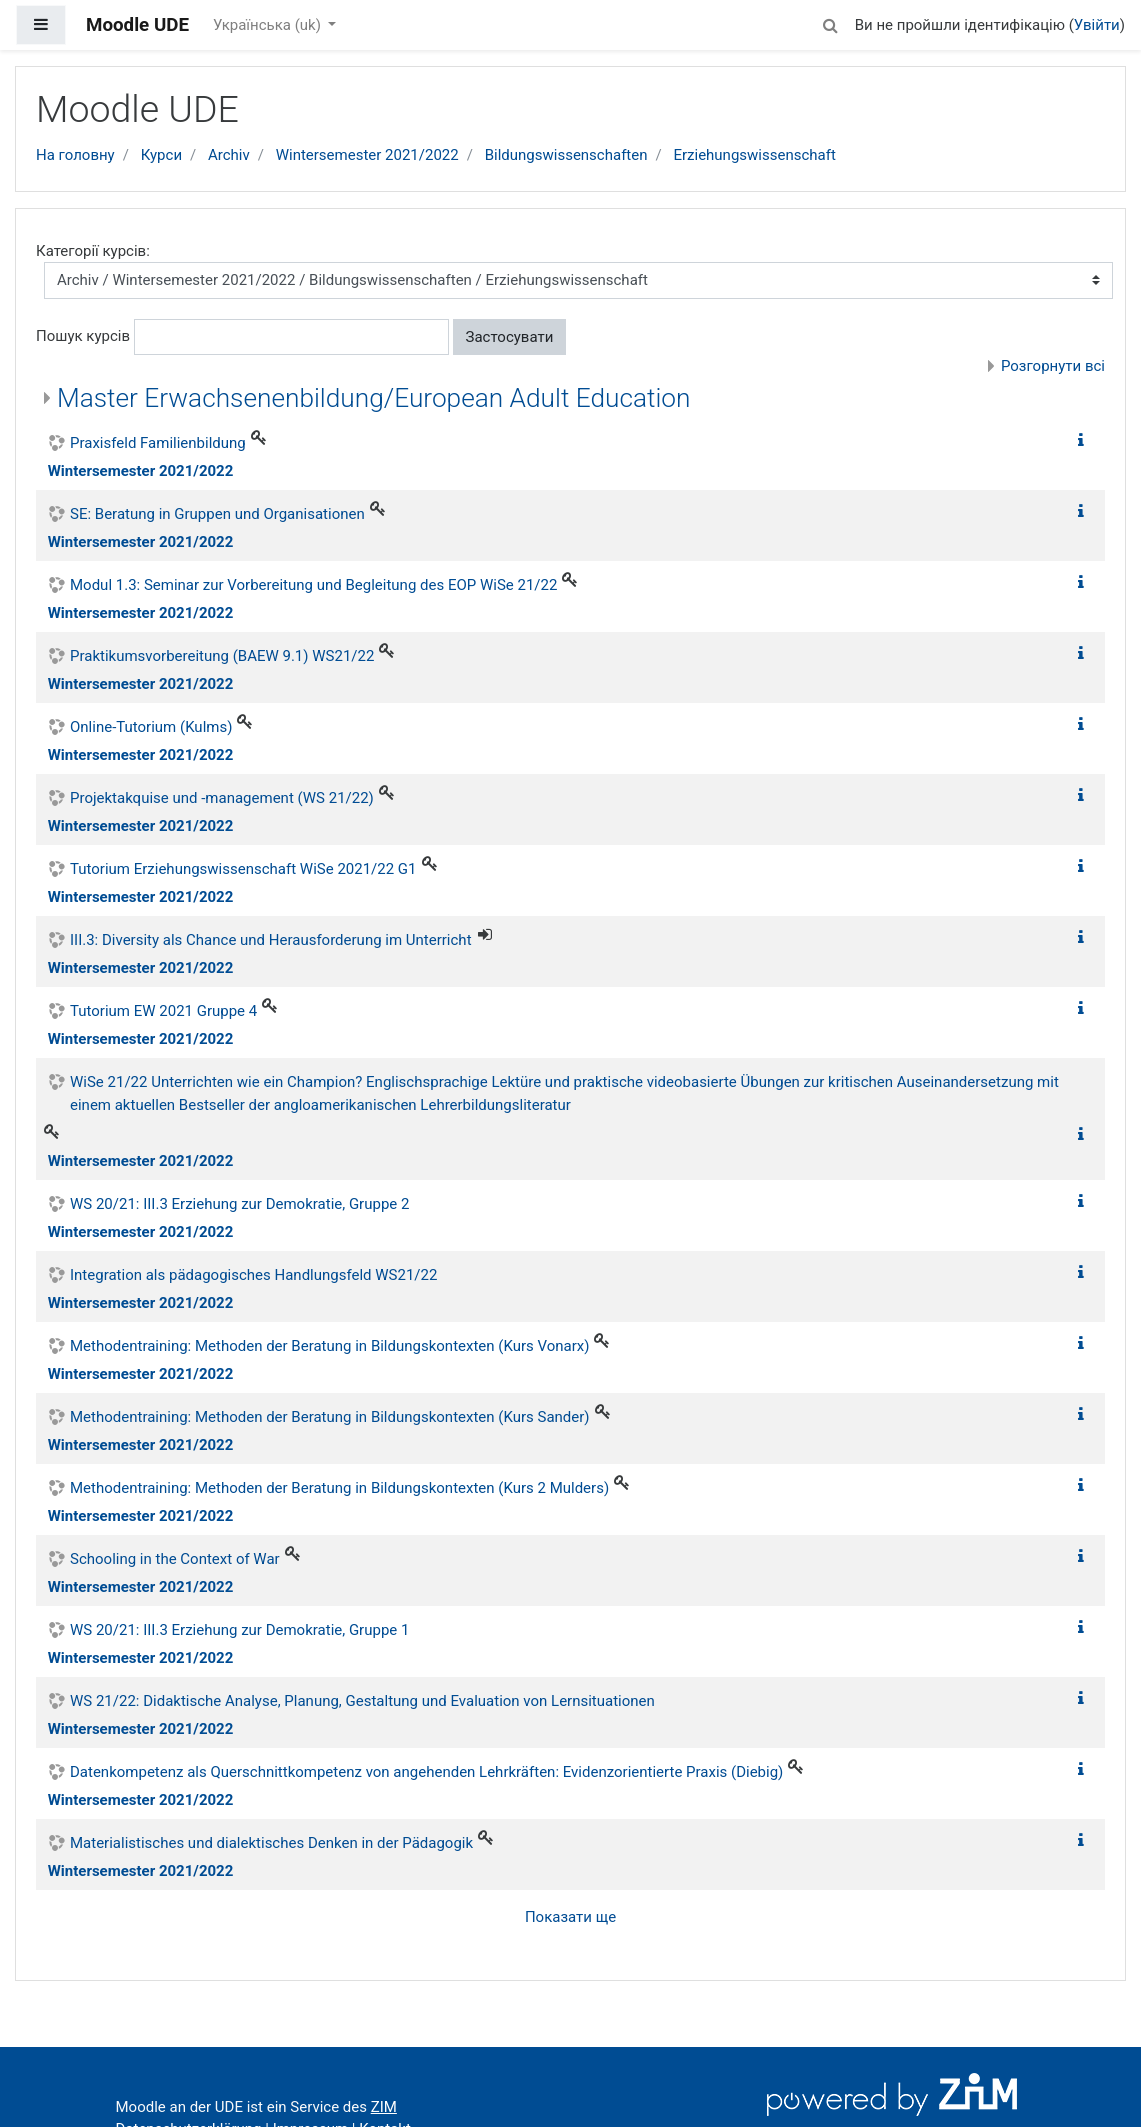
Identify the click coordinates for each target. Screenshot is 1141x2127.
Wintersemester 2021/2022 (367, 155)
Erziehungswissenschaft (754, 155)
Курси (161, 155)
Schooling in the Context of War (175, 1559)
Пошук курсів (83, 336)
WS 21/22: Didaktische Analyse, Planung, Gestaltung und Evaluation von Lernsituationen (362, 1701)
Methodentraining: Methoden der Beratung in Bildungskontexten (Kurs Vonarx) (329, 1346)
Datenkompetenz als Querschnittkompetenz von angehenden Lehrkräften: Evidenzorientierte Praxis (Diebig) (426, 1772)
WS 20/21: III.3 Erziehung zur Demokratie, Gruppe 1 (239, 1630)
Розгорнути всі (1053, 366)
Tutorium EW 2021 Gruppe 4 (163, 1011)
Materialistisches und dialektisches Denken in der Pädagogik (271, 1843)
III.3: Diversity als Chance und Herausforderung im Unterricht (271, 940)
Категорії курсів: (93, 251)
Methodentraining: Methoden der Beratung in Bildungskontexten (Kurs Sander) (330, 1417)
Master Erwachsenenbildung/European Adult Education (374, 398)
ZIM (384, 2107)
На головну (75, 155)
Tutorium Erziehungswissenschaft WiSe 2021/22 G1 (243, 869)
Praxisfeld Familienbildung (158, 443)
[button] (831, 22)
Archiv (229, 155)
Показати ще (570, 1917)
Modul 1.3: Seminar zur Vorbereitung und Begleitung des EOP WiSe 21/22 (313, 585)
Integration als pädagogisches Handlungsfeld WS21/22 (253, 1275)
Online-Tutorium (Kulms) (151, 727)
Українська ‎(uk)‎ (269, 25)
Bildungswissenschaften (566, 155)
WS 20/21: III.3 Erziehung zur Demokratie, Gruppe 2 (239, 1204)
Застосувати (510, 337)
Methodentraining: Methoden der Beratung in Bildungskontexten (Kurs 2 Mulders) (339, 1488)
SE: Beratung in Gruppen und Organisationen (217, 514)
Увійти (1097, 25)
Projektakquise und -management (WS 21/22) (222, 798)
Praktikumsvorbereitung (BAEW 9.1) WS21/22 (222, 656)
